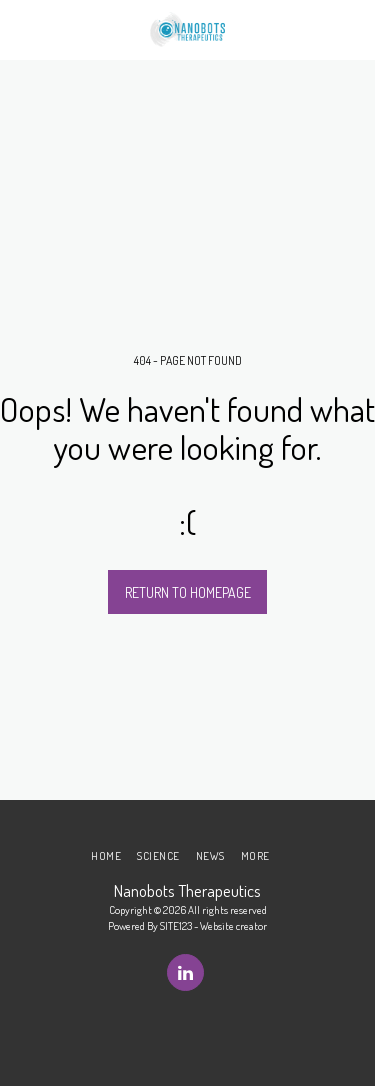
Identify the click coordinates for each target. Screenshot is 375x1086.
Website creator (233, 925)
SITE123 (176, 925)
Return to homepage (188, 592)
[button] (22, 29)
